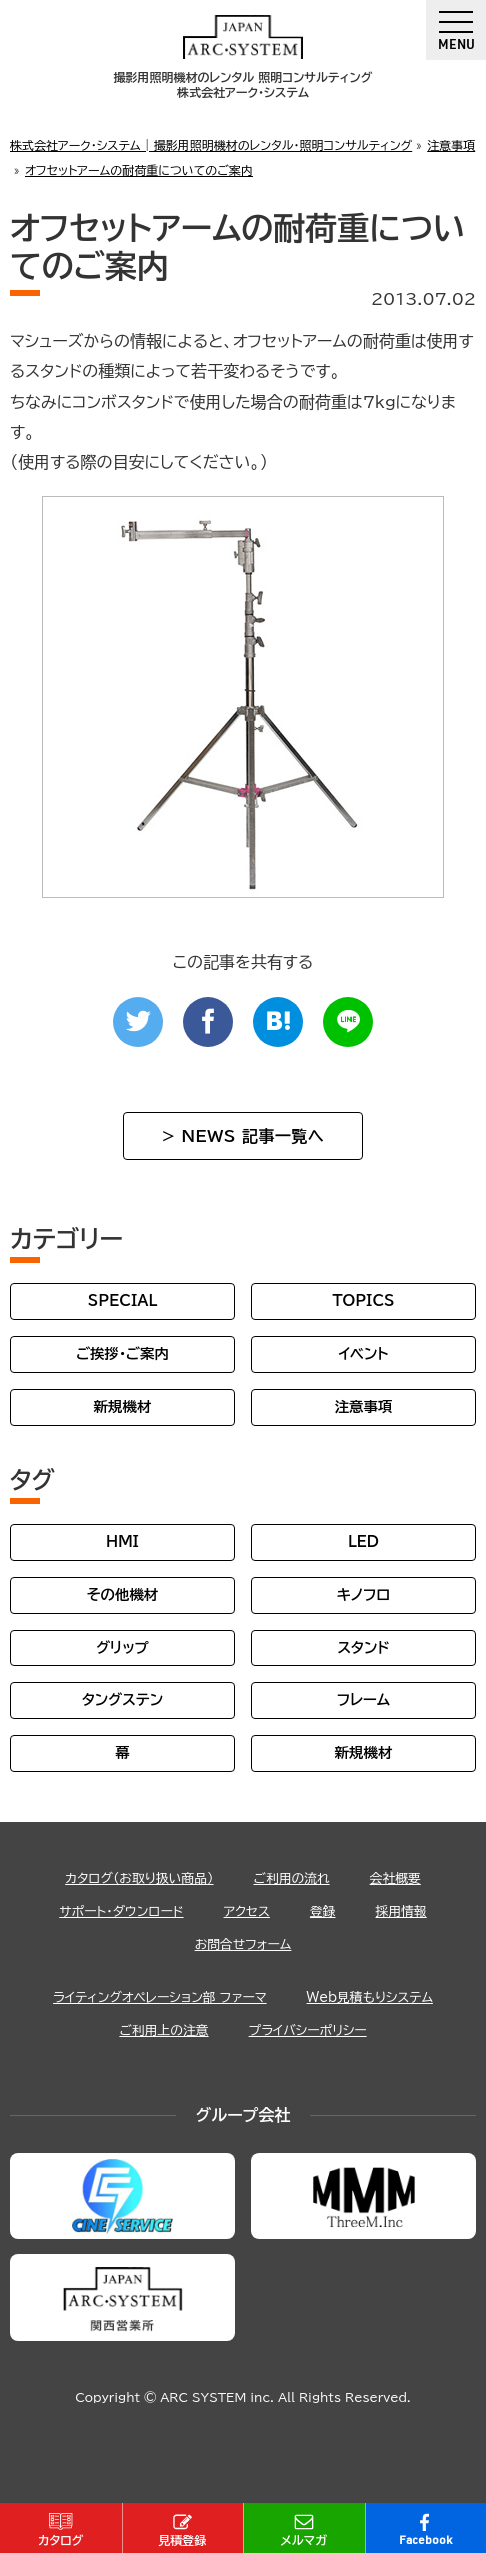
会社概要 (395, 1878)
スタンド (363, 1647)
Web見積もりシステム (370, 1997)
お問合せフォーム (243, 1944)
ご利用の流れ (291, 1878)
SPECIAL (123, 1300)
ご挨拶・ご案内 (122, 1353)
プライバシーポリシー (308, 2030)
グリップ (122, 1647)
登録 (323, 1911)
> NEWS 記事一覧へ (243, 1136)
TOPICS (363, 1300)
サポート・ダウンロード (121, 1911)
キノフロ (363, 1594)
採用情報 (401, 1911)
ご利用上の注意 (163, 2030)
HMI (122, 1541)
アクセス (247, 1911)
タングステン (122, 1699)
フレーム (363, 1699)
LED (363, 1541)
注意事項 (364, 1406)
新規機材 (123, 1406)
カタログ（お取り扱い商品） (139, 1878)
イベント (363, 1353)
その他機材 (122, 1594)
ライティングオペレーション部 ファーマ (160, 1997)
